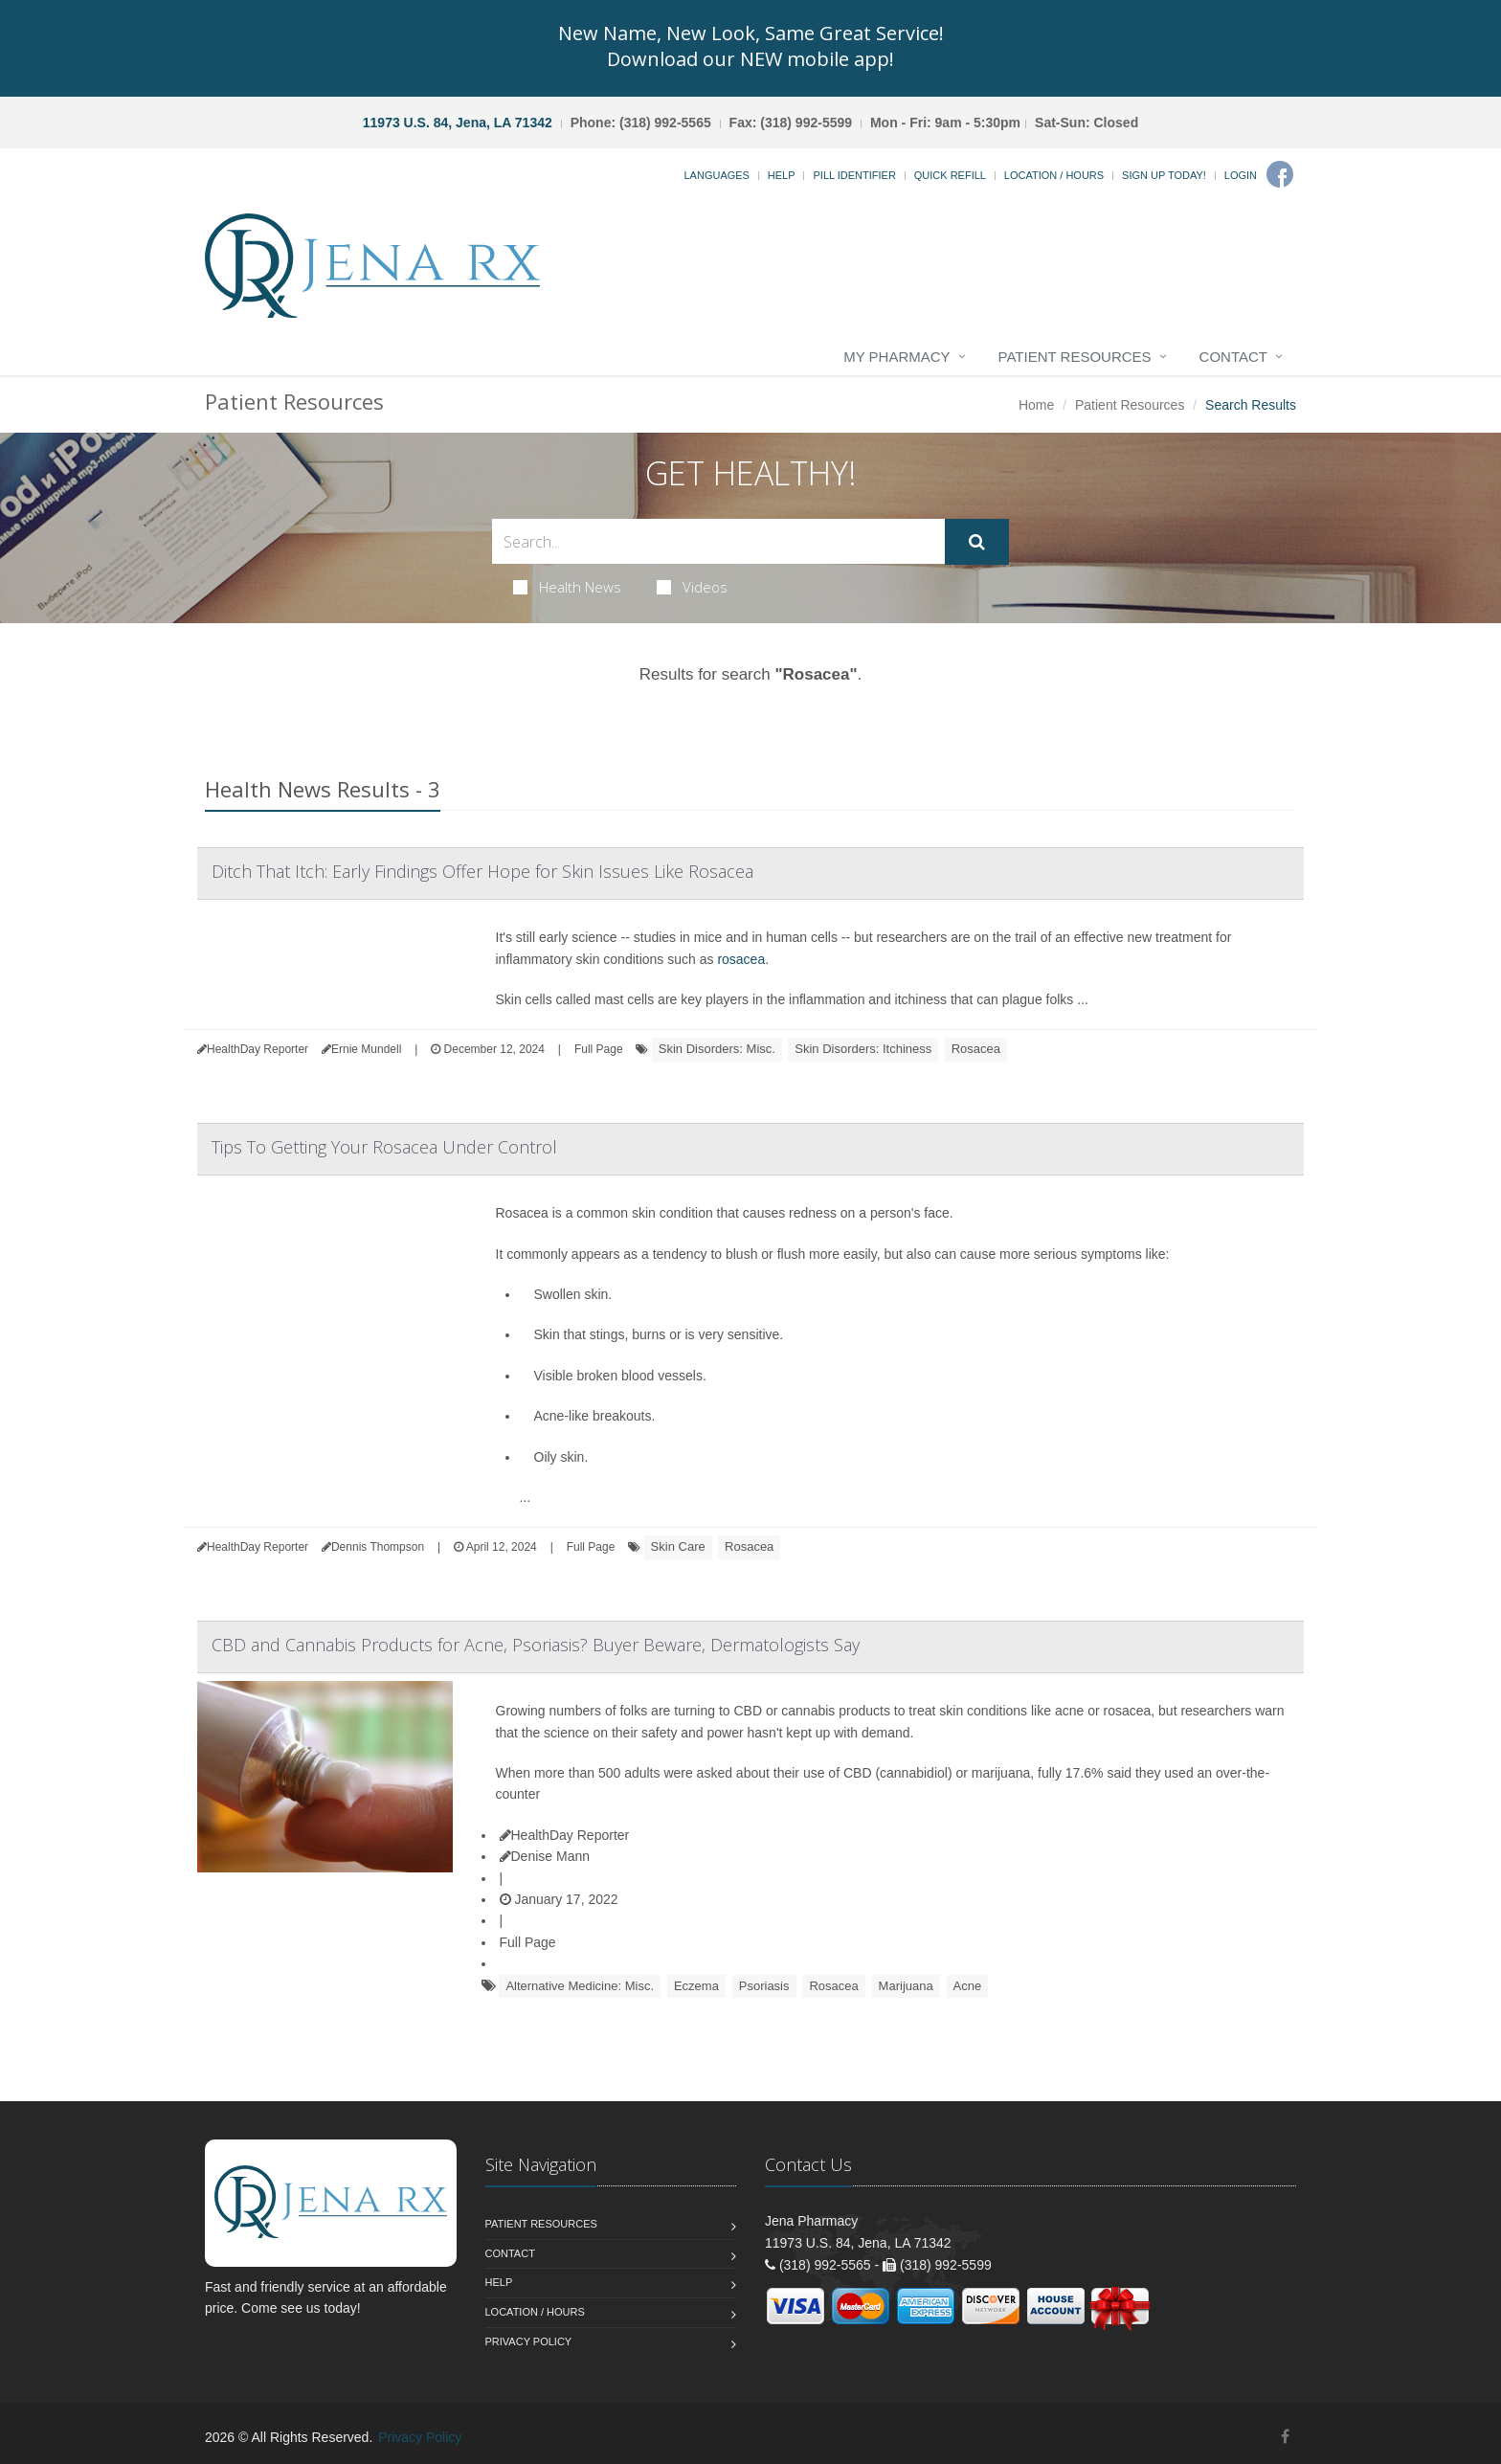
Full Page (598, 1049)
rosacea (741, 959)
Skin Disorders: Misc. (717, 1049)
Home (1036, 405)
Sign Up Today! (1164, 175)
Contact (1233, 356)
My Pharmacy (896, 356)
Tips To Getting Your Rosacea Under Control (384, 1146)
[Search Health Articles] (718, 541)
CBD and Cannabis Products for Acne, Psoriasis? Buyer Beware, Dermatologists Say (536, 1644)
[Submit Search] (977, 542)
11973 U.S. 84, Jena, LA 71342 (457, 122)
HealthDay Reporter (565, 1835)
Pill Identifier (854, 175)
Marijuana (906, 1986)
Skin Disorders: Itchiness (863, 1049)
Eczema (696, 1986)
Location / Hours (1054, 175)
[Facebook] (1279, 174)
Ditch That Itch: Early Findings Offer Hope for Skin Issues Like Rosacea (482, 871)
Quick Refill (950, 175)
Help (781, 175)
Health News (567, 586)
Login (1240, 175)
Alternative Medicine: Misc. (579, 1986)
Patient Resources (1075, 356)
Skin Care (678, 1546)
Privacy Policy (528, 2341)
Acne (967, 1986)
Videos (692, 586)
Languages (716, 175)
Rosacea (976, 1049)
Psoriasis (764, 1986)
